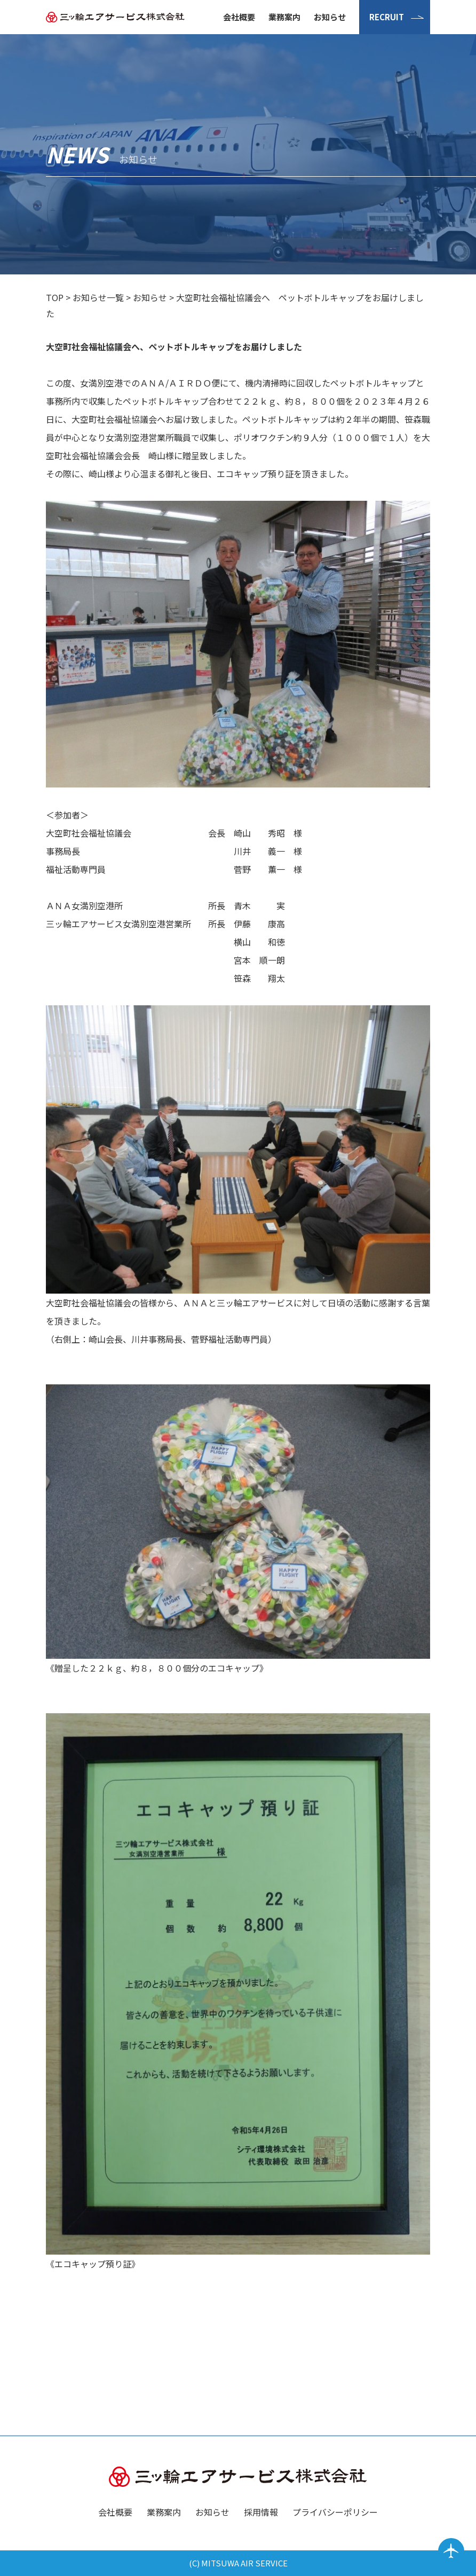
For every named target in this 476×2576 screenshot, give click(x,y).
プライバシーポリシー (335, 2512)
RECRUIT (386, 16)
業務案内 (284, 16)
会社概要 (239, 16)
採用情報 (261, 2512)
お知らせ (330, 16)
